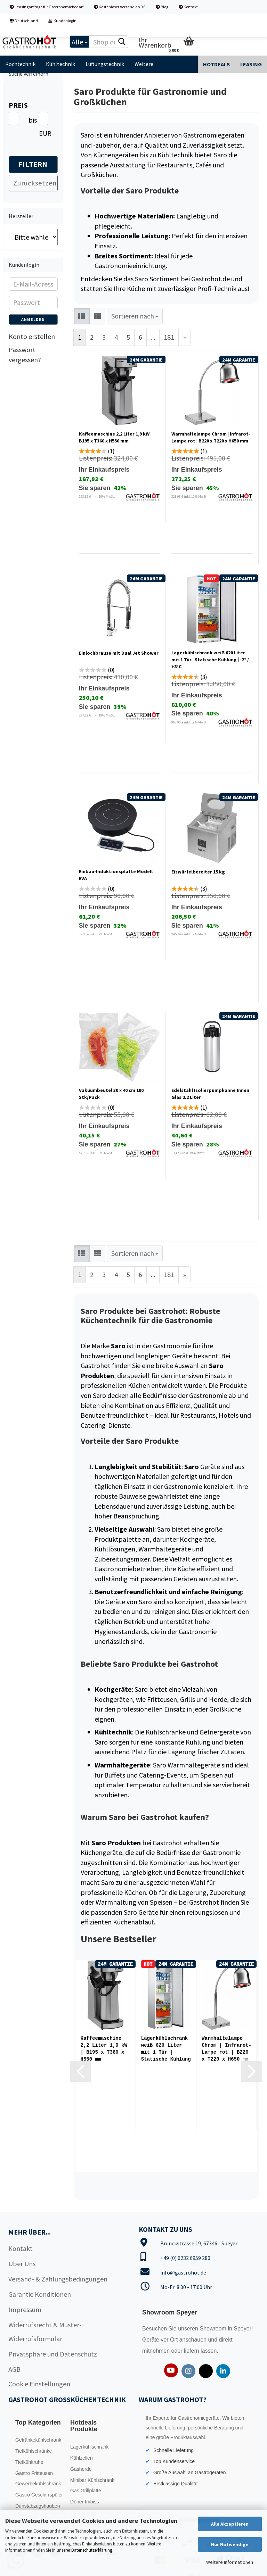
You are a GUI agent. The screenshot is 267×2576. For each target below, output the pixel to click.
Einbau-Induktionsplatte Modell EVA (116, 874)
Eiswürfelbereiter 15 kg (198, 872)
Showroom (214, 2328)
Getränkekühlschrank (38, 2440)
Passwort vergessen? (25, 354)
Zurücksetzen (35, 183)
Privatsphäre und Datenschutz (52, 2354)
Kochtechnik (20, 63)
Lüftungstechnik (105, 63)
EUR (41, 133)
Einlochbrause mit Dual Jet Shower (119, 653)
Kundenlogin (62, 20)
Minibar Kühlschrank (92, 2480)
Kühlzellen (81, 2458)
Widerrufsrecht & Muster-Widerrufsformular (45, 2331)
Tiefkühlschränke (33, 2451)
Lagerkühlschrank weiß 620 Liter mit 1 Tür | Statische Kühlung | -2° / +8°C (210, 659)
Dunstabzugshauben (37, 2506)
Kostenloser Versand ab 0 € (119, 6)
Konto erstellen (32, 336)
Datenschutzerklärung (91, 2550)
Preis (18, 105)
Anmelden (33, 319)
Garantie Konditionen (39, 2294)
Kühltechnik (60, 63)
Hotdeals (216, 64)
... (153, 337)
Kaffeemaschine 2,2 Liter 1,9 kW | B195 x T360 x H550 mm (115, 437)
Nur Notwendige (230, 2544)
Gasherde (80, 2469)
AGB (14, 2369)
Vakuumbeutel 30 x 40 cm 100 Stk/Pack (111, 1093)
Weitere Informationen (229, 2562)
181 (169, 337)
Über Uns (21, 2263)
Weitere (144, 63)
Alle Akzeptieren (230, 2524)
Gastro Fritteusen (34, 2473)
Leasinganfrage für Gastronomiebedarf (46, 6)
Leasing (251, 64)
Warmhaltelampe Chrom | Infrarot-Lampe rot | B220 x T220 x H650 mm (210, 437)
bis (31, 120)
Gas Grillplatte (85, 2490)
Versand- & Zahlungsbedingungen (57, 2279)
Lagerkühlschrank (89, 2447)
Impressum (24, 2309)
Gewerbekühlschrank (38, 2483)
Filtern (33, 164)
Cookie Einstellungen (39, 2383)
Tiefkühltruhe (29, 2462)
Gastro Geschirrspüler (39, 2495)
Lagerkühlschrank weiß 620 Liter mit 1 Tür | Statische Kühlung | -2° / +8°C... (166, 2049)
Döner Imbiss (84, 2501)
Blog (162, 6)
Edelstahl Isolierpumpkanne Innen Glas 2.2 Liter (210, 1093)
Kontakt (188, 6)
